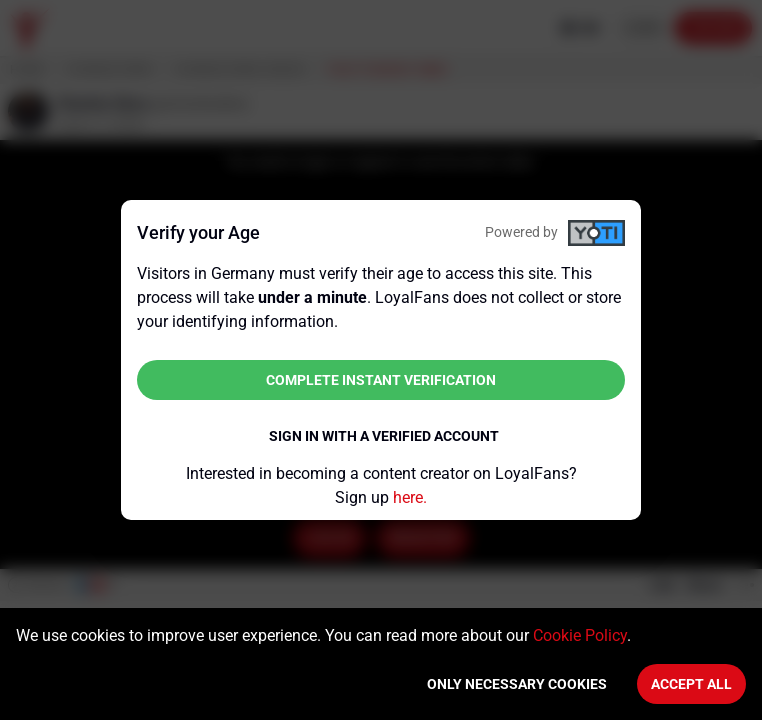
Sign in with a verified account (384, 436)
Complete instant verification (381, 380)
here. (410, 497)
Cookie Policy (580, 635)
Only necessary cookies (517, 684)
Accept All (691, 684)
